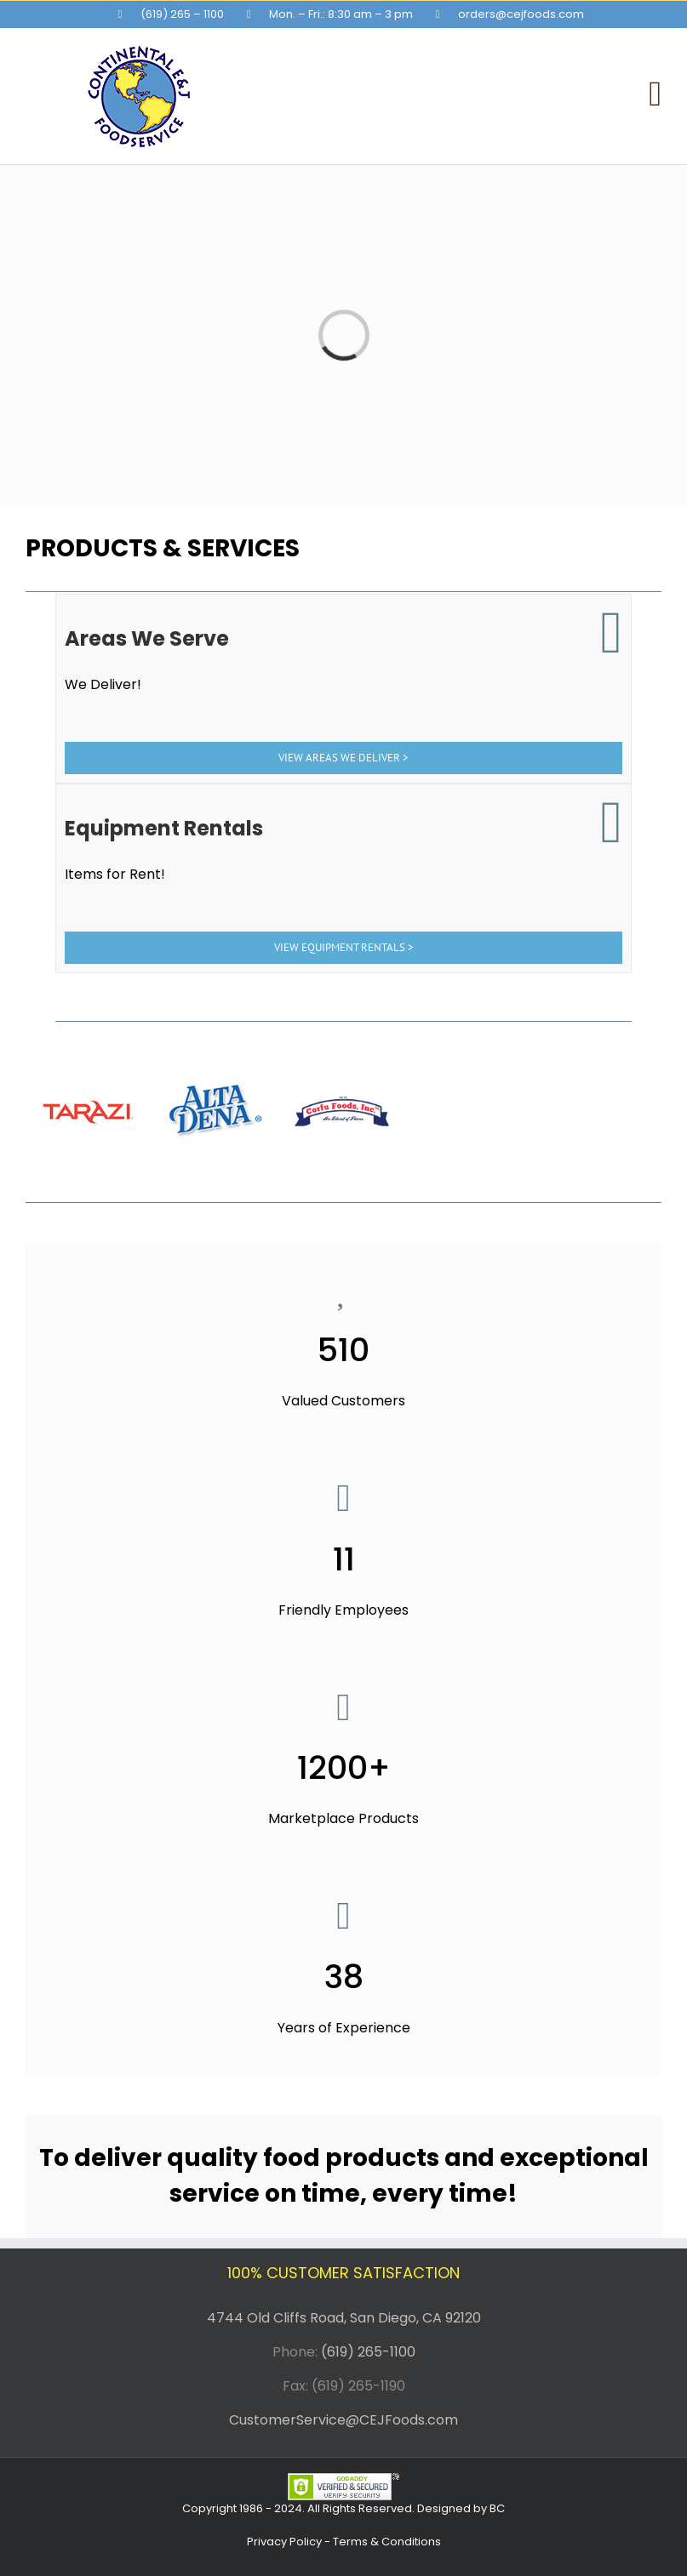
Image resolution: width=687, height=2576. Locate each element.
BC (497, 2508)
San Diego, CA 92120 (415, 2318)
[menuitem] (171, 14)
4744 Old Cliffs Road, (276, 2318)
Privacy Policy (284, 2541)
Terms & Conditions (387, 2541)
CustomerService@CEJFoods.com (343, 2420)
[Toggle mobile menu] (655, 94)
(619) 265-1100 (368, 2352)
